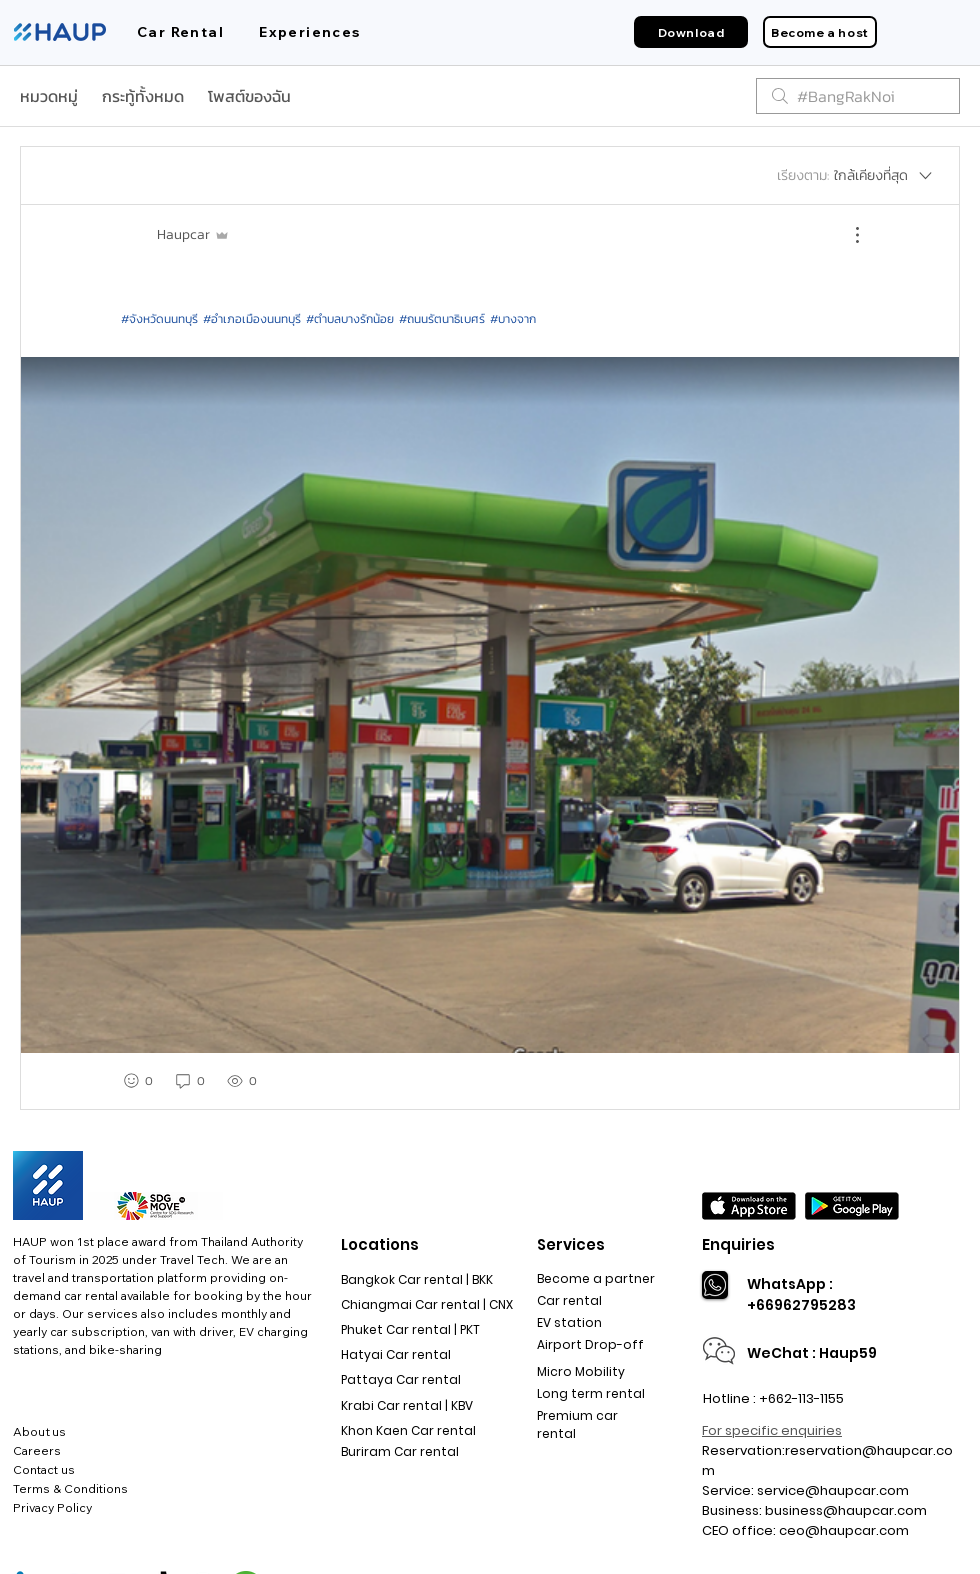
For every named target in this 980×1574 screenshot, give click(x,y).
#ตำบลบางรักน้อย (350, 319)
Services (571, 1244)
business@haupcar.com (846, 1510)
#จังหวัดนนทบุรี (159, 319)
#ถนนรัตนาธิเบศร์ (442, 319)
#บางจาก (513, 319)
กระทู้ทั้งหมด (143, 96)
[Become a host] (820, 32)
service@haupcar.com (833, 1490)
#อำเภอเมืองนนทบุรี (252, 319)
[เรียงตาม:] (856, 176)
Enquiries (738, 1244)
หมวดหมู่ (49, 96)
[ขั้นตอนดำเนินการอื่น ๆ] (847, 235)
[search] (858, 96)
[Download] (691, 32)
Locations (380, 1244)
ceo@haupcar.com (844, 1530)
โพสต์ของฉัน (249, 96)
